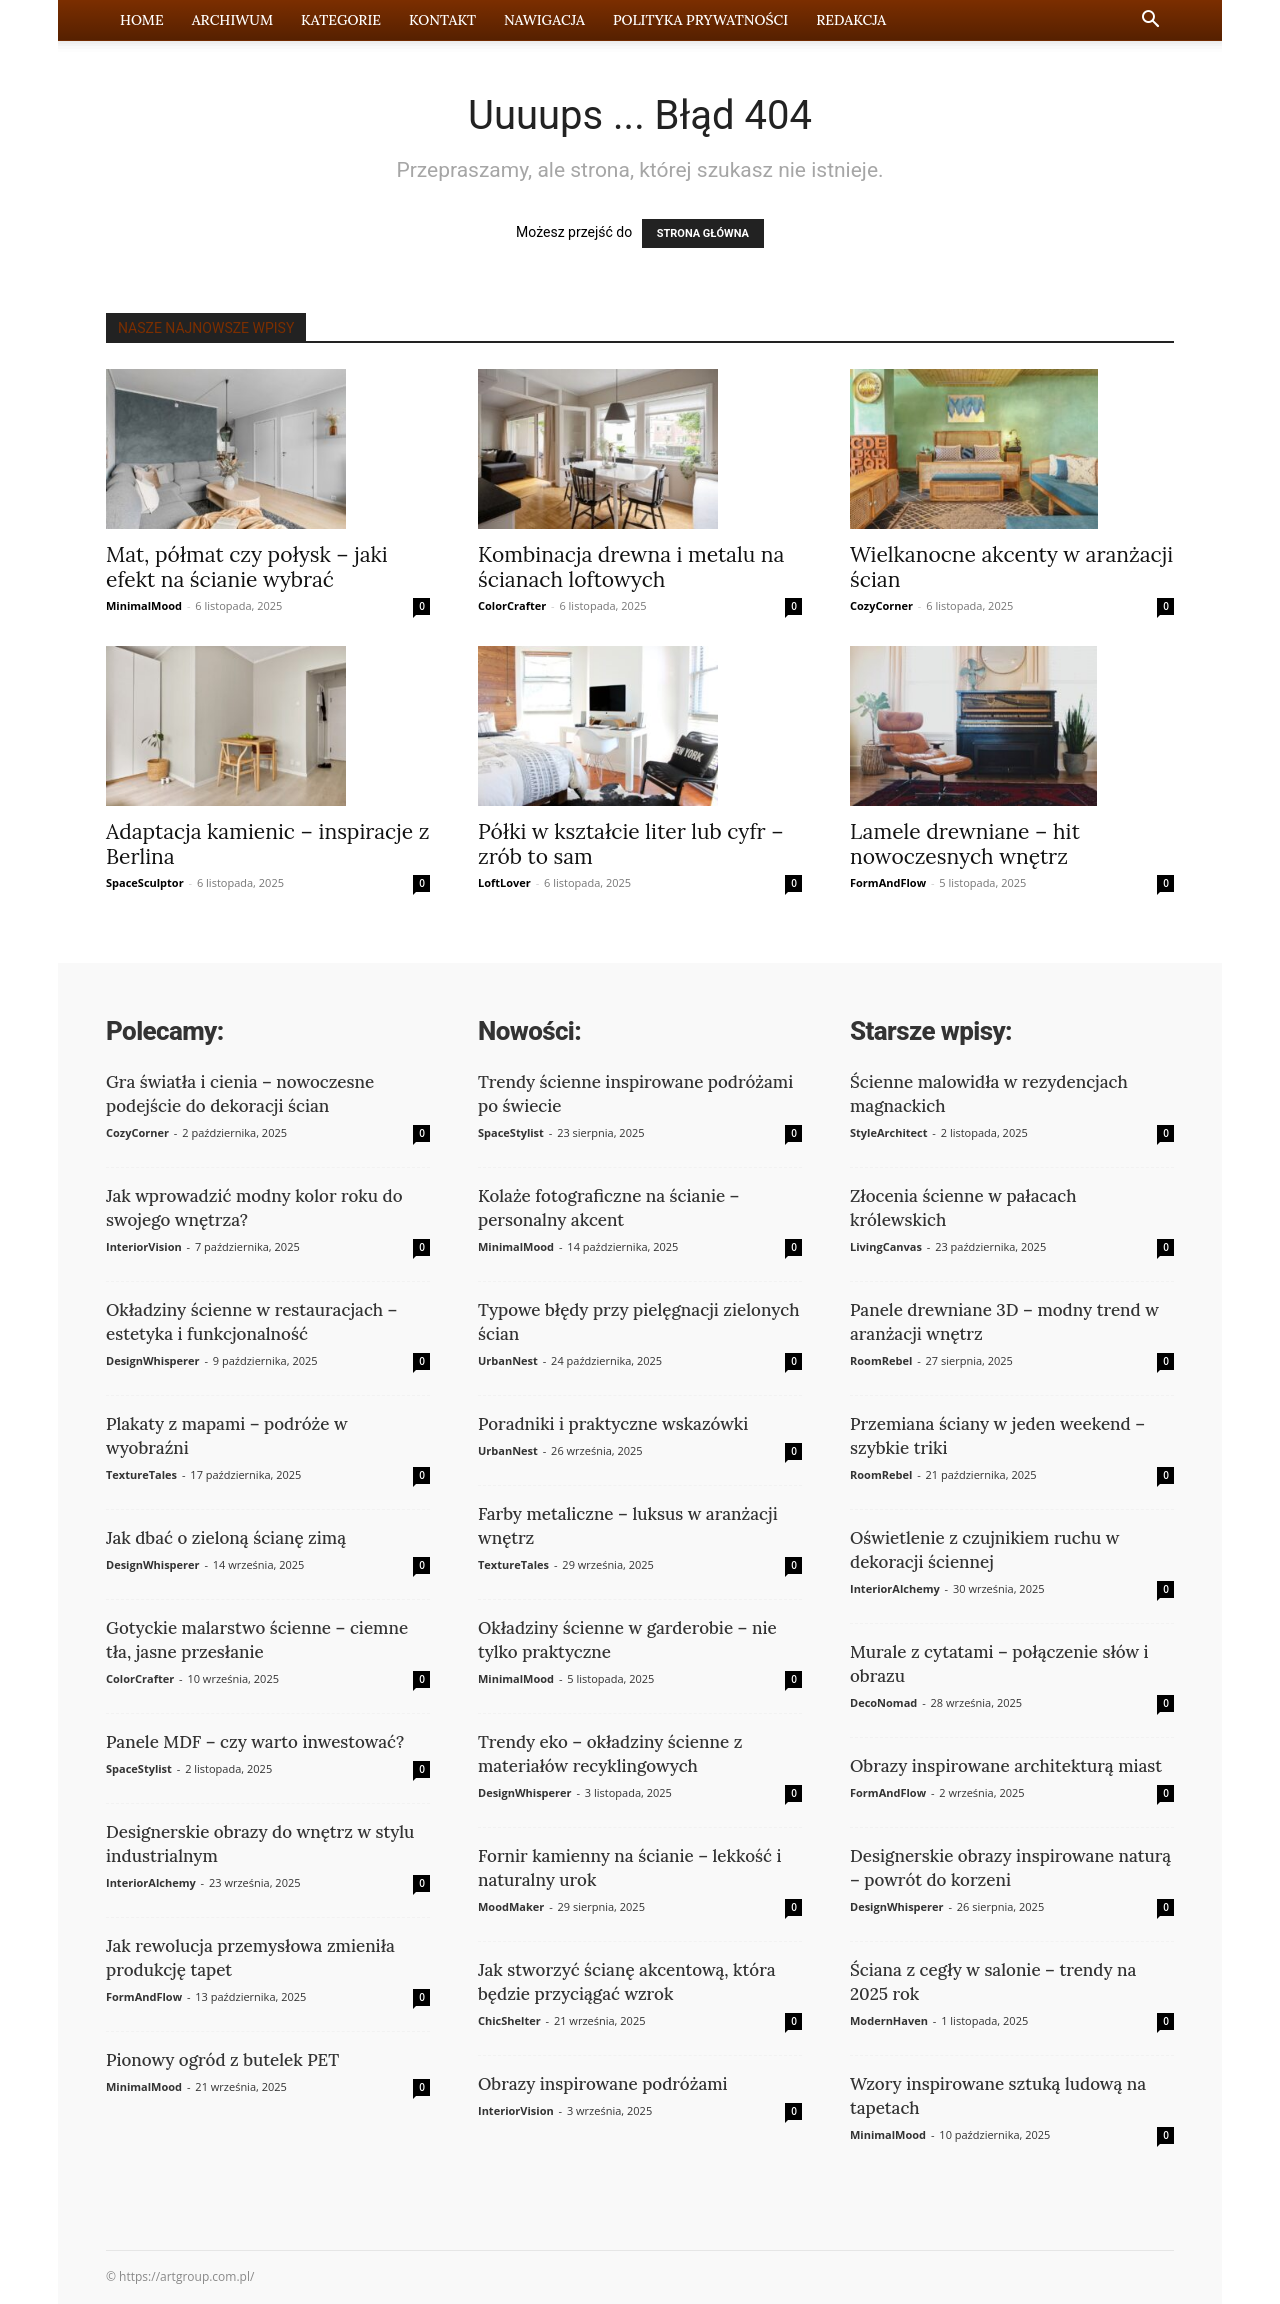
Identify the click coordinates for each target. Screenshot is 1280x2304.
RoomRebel (881, 1360)
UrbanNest (508, 1360)
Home (142, 20)
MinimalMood (144, 605)
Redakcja (851, 20)
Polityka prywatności (700, 20)
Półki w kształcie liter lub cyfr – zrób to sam (631, 844)
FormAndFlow (888, 882)
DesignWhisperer (153, 1360)
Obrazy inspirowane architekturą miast (1006, 1766)
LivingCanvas (886, 1246)
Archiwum (232, 20)
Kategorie (341, 20)
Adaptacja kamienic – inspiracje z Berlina (267, 844)
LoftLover (504, 882)
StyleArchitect (888, 1132)
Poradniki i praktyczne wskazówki (613, 1424)
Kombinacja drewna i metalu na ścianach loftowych (631, 567)
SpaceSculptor (145, 882)
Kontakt (442, 20)
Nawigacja (544, 20)
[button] (1150, 21)
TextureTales (141, 1474)
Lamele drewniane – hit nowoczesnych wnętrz (965, 844)
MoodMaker (511, 1906)
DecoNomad (883, 1702)
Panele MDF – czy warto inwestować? (255, 1742)
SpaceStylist (139, 1768)
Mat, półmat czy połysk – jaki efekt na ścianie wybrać (247, 567)
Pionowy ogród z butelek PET (222, 2060)
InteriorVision (144, 1246)
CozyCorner (881, 605)
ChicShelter (509, 2020)
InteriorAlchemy (151, 1882)
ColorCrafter (512, 605)
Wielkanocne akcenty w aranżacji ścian (1011, 567)
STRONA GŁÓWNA (703, 233)
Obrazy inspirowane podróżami (603, 2084)
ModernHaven (889, 2020)
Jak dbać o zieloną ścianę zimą (226, 1538)
